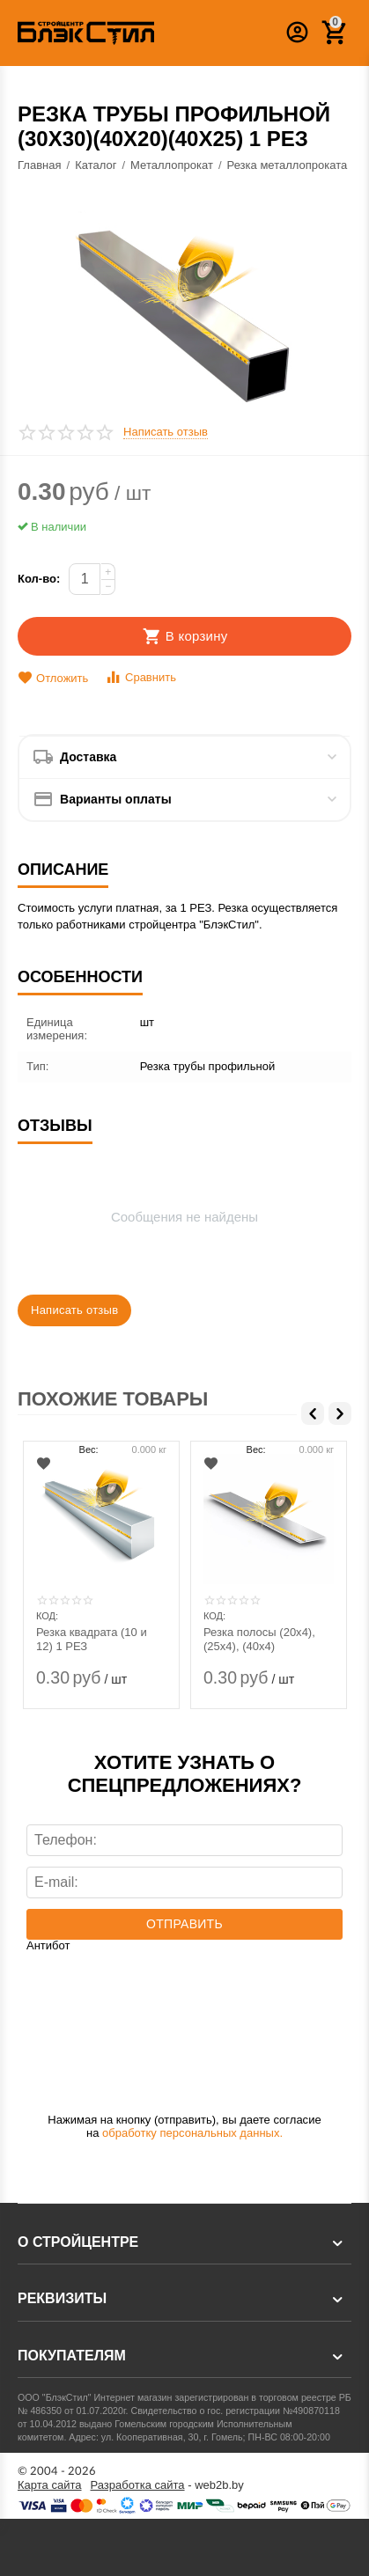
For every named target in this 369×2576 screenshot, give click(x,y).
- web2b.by (167, 2485)
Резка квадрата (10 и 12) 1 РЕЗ (91, 1639)
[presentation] (98, 2020)
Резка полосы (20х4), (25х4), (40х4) (259, 1639)
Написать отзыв (165, 432)
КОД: (47, 1616)
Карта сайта (50, 2485)
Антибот (48, 1946)
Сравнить (140, 677)
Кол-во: (39, 578)
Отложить (53, 678)
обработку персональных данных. (192, 2132)
